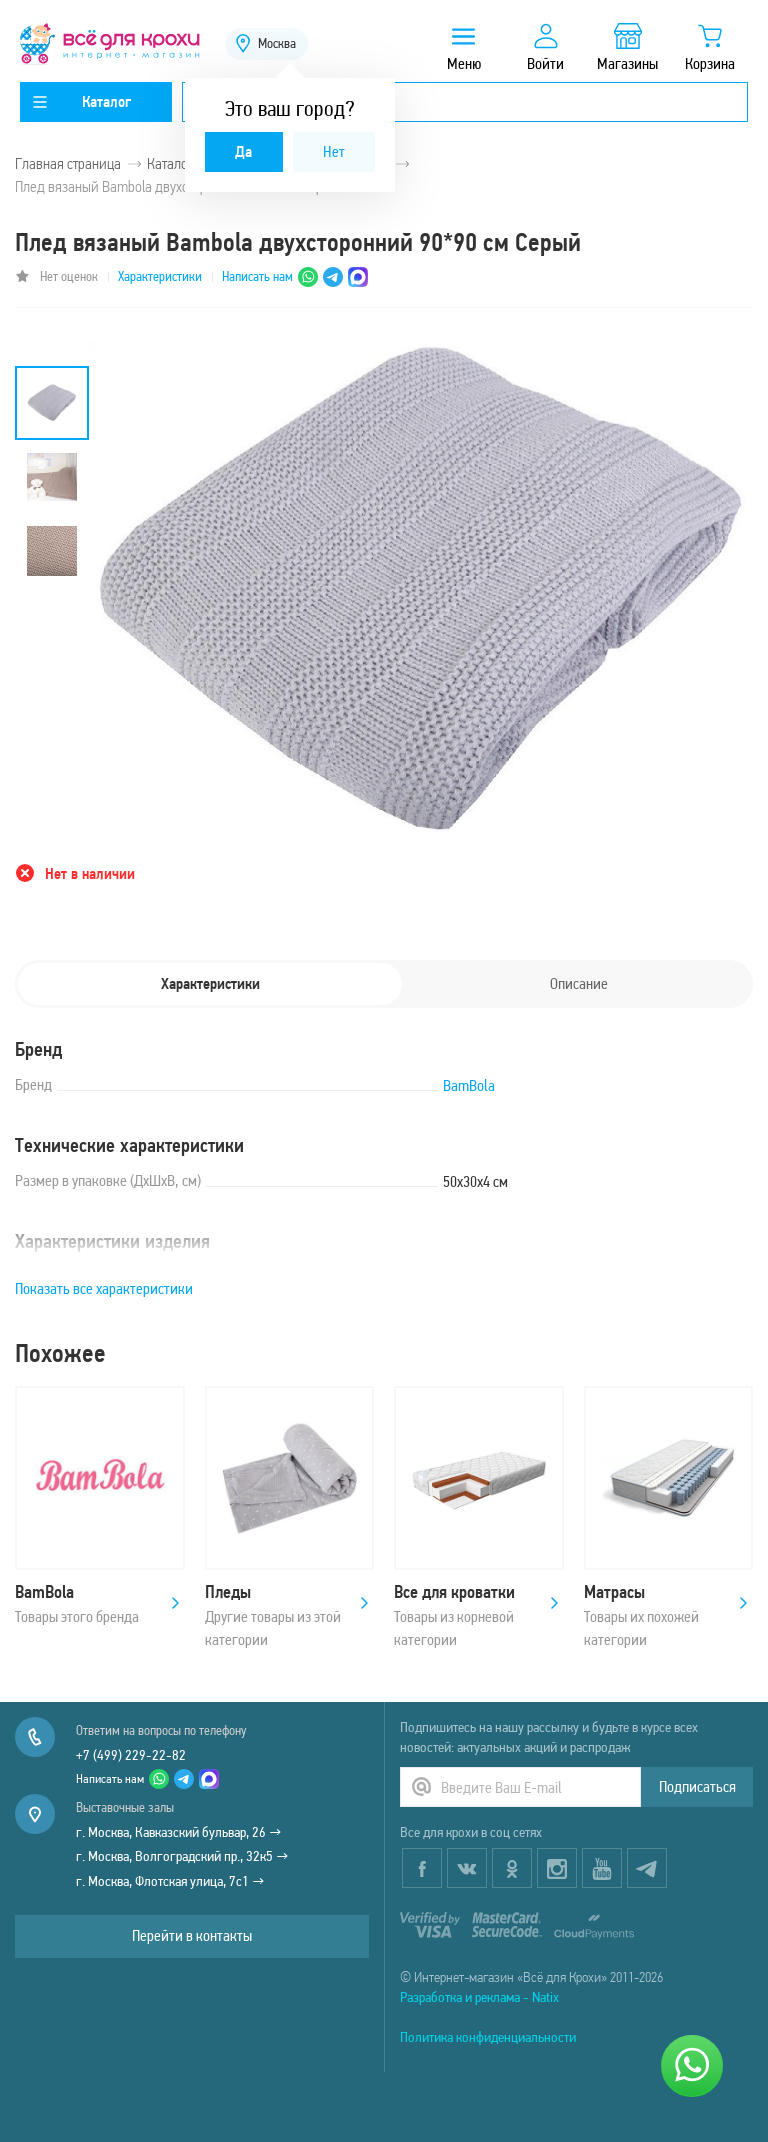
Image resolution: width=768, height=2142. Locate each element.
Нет (334, 151)
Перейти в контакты (192, 1935)
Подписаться (697, 1786)
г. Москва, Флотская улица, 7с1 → (170, 1881)
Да (243, 151)
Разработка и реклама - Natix (479, 1997)
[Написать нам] (692, 2066)
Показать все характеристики (104, 1288)
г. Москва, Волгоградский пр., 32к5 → (182, 1856)
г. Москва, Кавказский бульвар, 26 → (179, 1832)
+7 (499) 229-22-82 (131, 1755)
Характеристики (160, 276)
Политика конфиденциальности (488, 2037)
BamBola (469, 1085)
